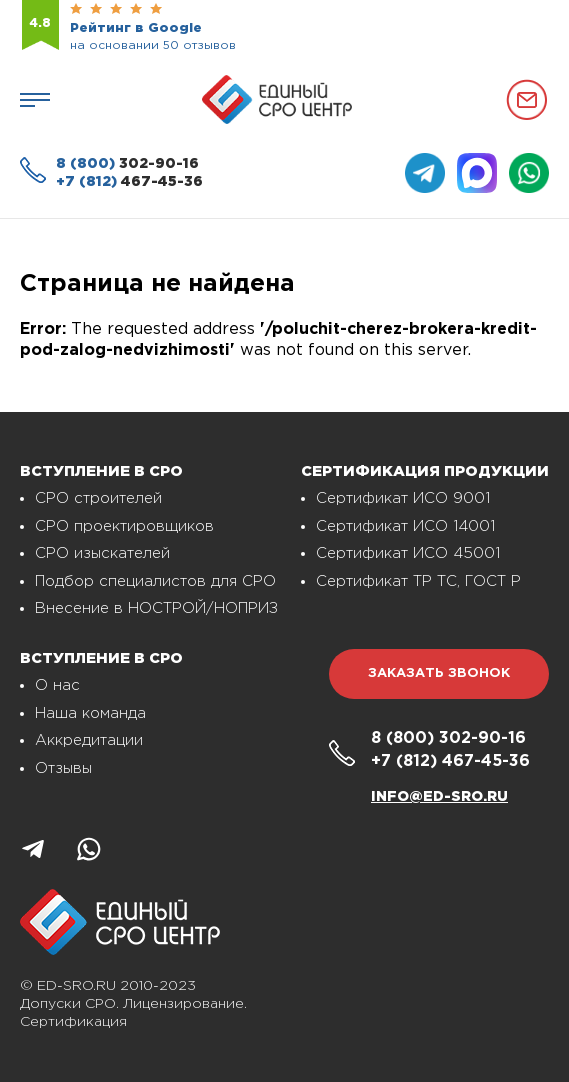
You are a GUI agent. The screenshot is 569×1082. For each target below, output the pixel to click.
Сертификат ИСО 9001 (403, 498)
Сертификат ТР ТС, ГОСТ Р (418, 581)
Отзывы (63, 768)
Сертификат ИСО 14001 (405, 526)
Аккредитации (89, 740)
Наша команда (90, 713)
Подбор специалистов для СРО (155, 581)
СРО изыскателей (102, 553)
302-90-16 (127, 164)
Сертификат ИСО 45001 (408, 553)
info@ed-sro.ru (439, 797)
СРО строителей (98, 498)
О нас (57, 685)
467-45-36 (129, 182)
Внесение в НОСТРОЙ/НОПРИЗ (156, 608)
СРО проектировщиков (124, 526)
